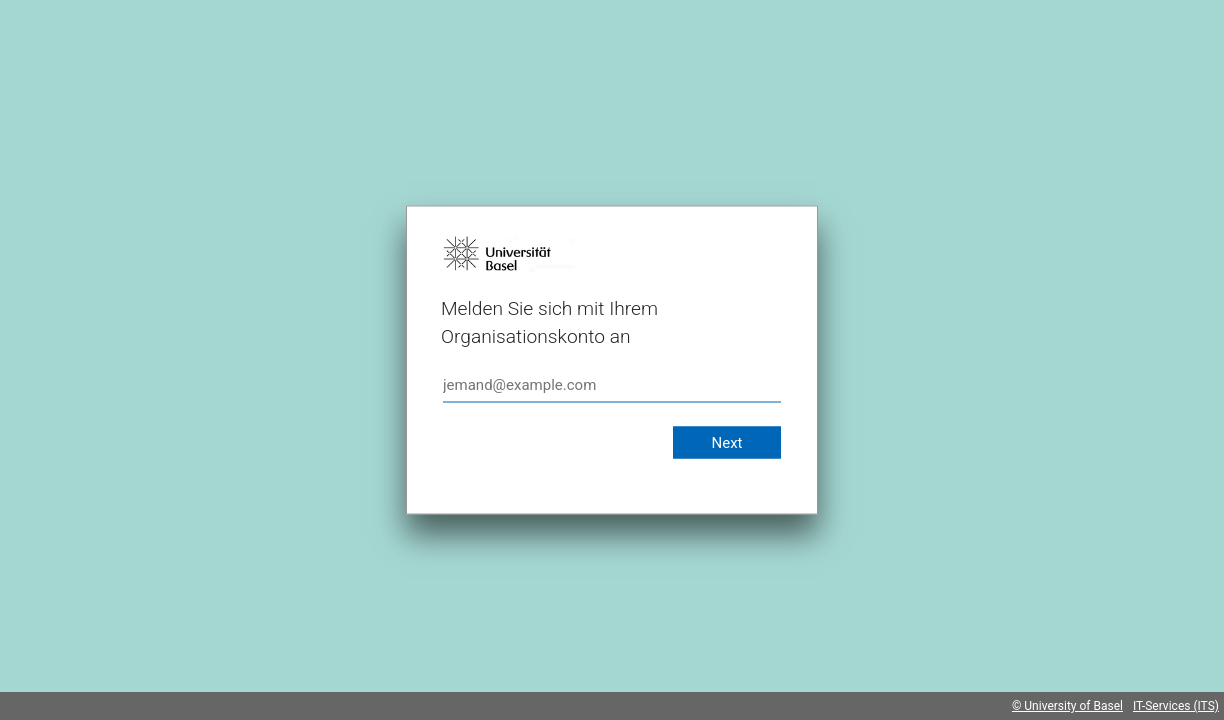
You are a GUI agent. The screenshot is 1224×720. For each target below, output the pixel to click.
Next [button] (726, 443)
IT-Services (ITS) (1176, 706)
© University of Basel (1067, 706)
